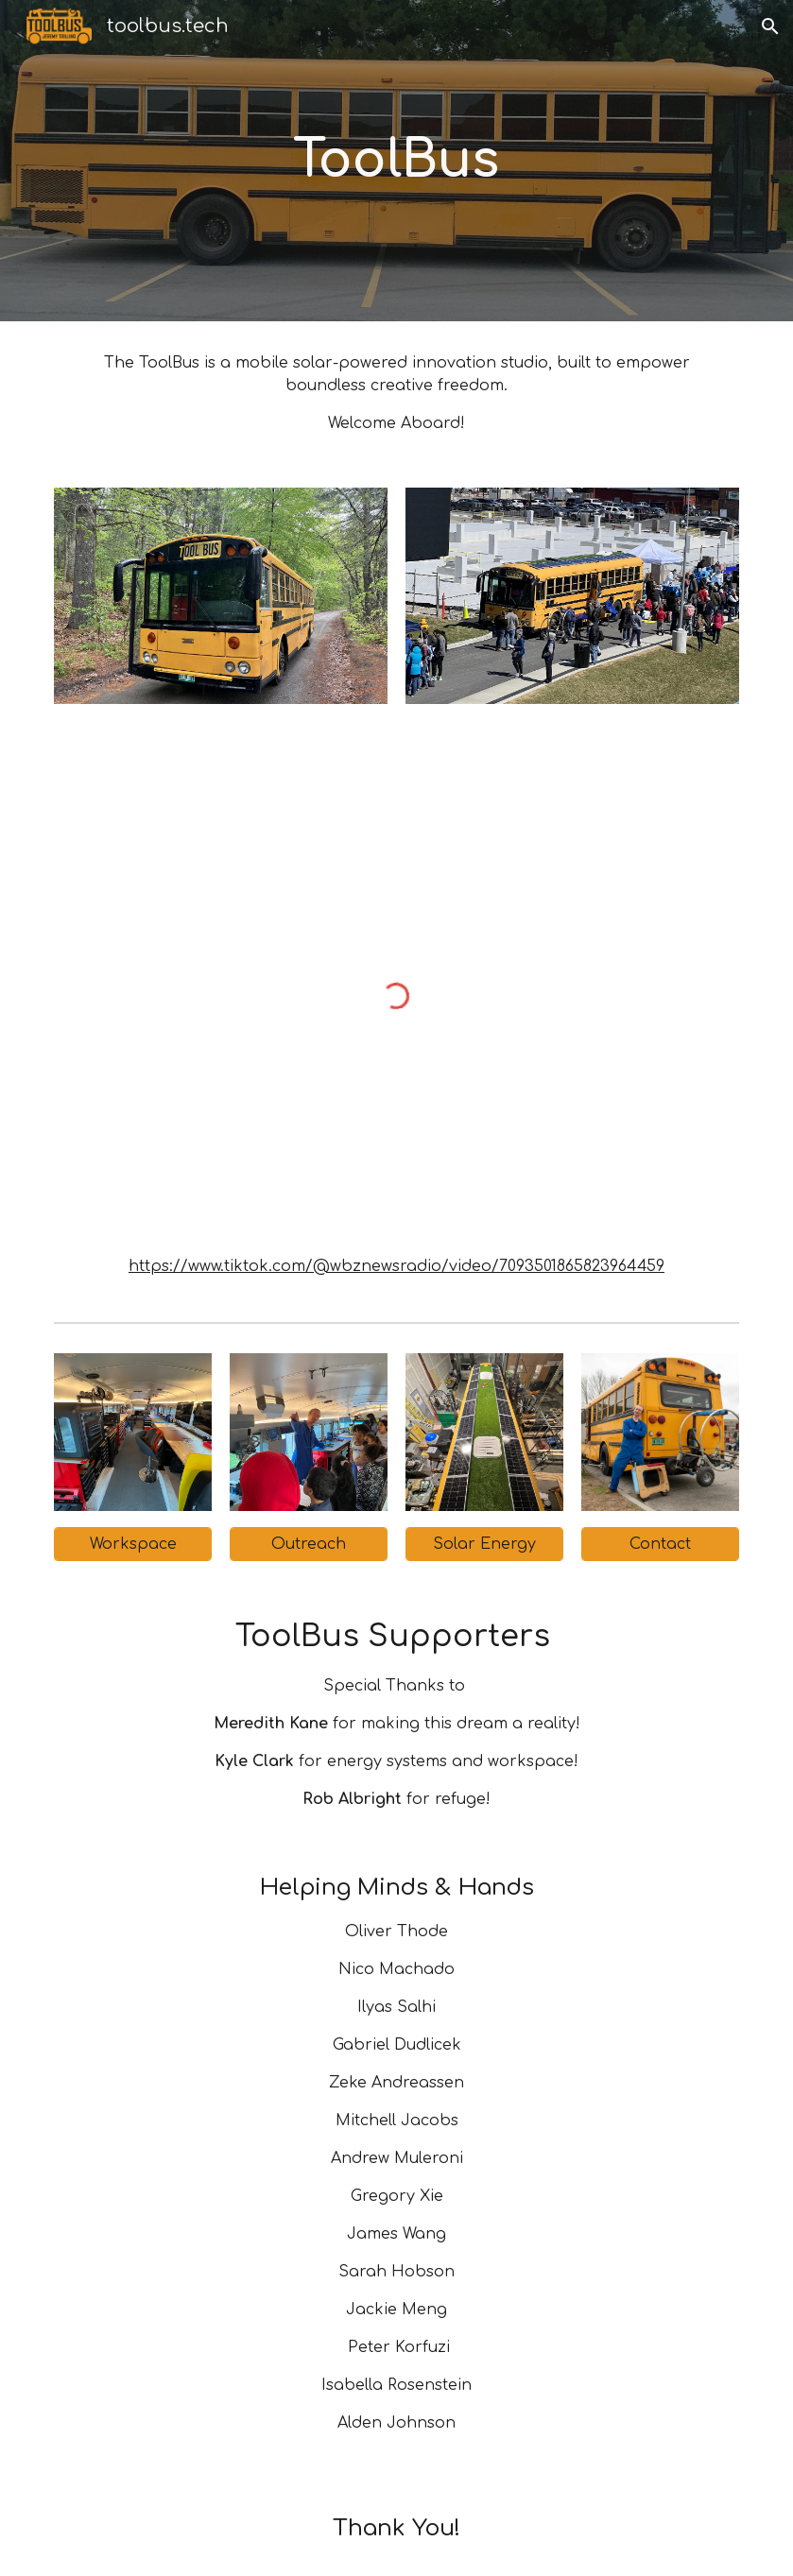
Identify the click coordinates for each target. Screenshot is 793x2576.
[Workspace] (133, 1544)
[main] (396, 160)
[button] (770, 26)
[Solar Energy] (484, 1544)
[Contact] (660, 1544)
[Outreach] (309, 1544)
